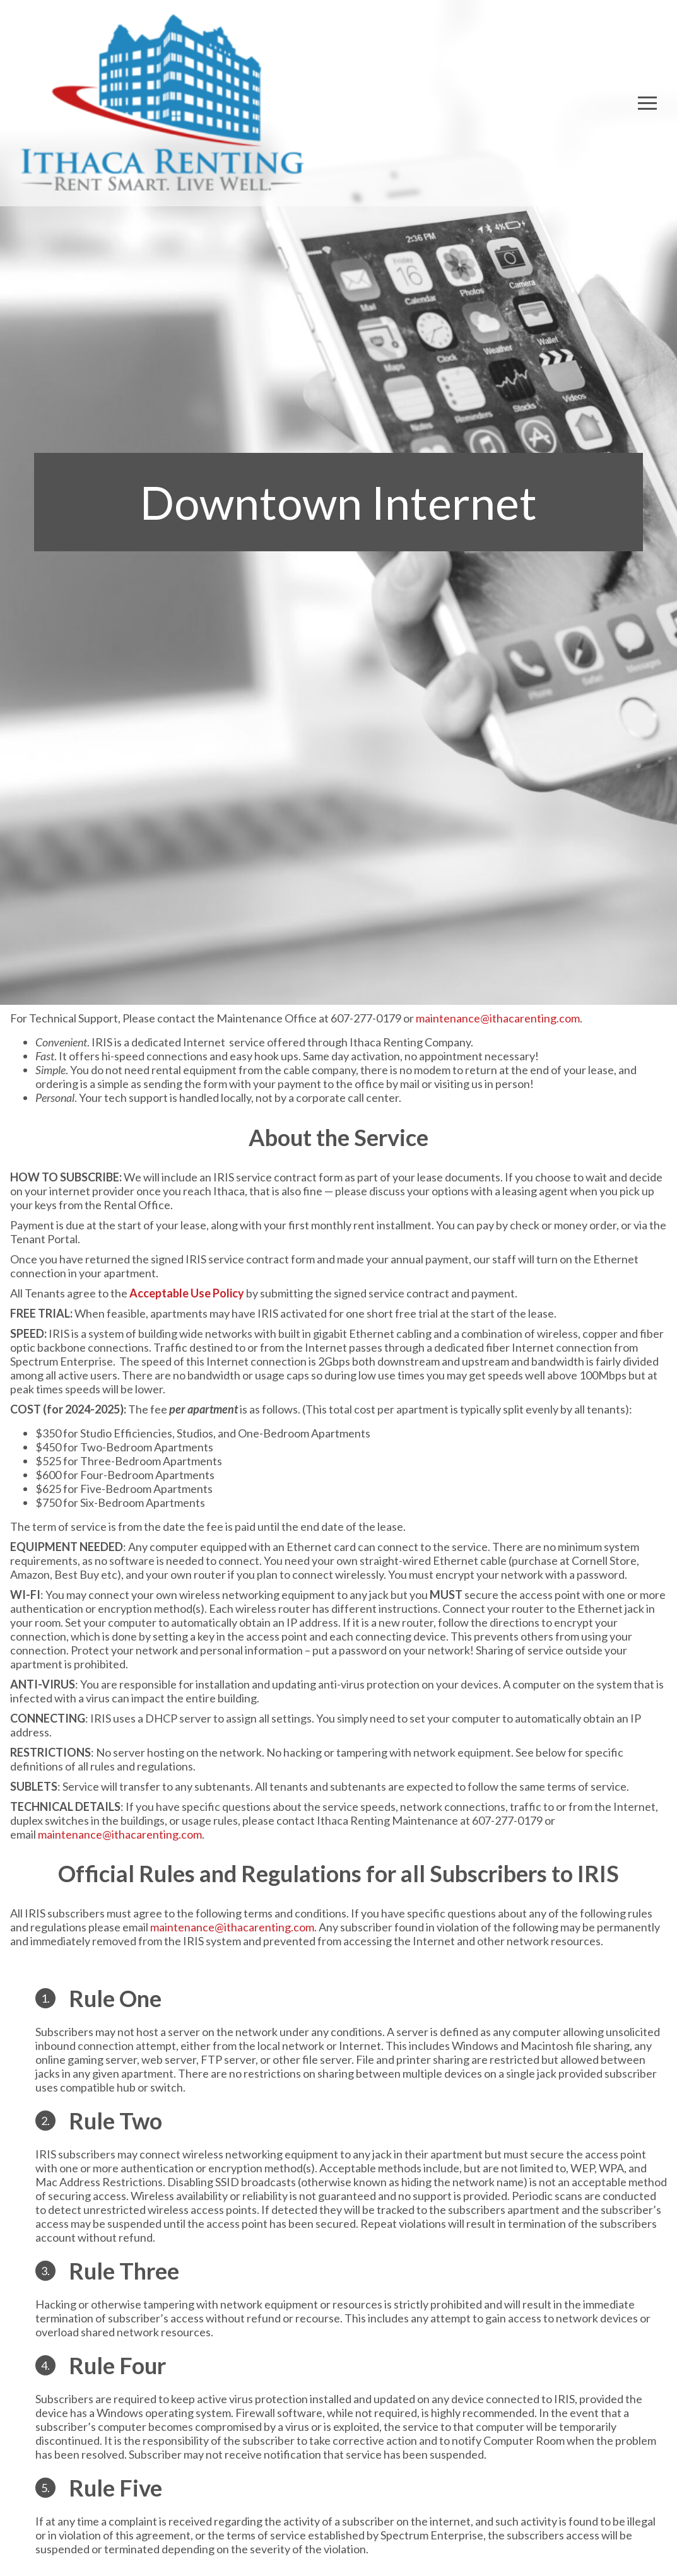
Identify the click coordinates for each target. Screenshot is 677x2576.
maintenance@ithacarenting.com (498, 1018)
